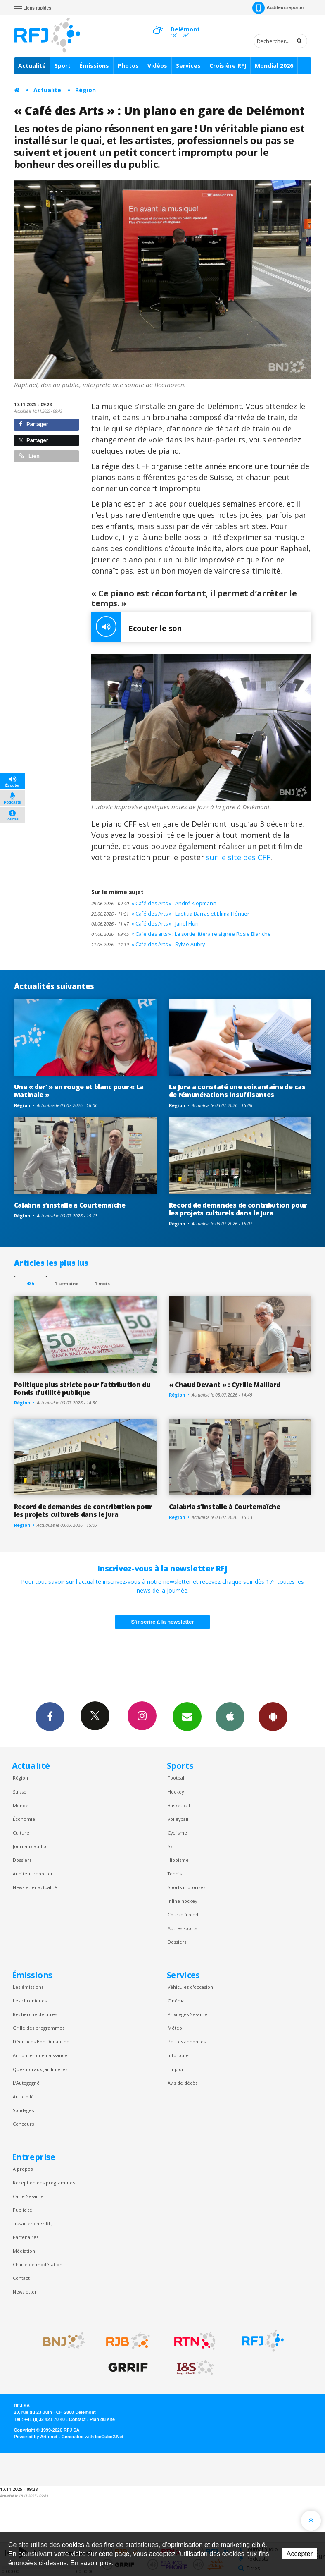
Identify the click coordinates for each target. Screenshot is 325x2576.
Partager (33, 424)
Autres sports (182, 1928)
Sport (63, 65)
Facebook (50, 1716)
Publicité (22, 2209)
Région (85, 90)
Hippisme (178, 1860)
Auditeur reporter (33, 1873)
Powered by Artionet (35, 2436)
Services (188, 65)
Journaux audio (29, 1846)
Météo (175, 2028)
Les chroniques (30, 2000)
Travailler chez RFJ (32, 2223)
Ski (171, 1846)
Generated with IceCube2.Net (92, 2436)
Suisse (19, 1791)
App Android (273, 1716)
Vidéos (157, 65)
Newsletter (25, 2291)
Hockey (176, 1791)
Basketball (179, 1805)
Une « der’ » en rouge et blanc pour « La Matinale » (79, 1090)
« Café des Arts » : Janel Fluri (145, 923)
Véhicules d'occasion (190, 1987)
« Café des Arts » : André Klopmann (153, 903)
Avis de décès (182, 2083)
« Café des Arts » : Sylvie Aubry (148, 944)
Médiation (24, 2250)
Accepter (300, 2553)
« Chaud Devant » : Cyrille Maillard (224, 1384)
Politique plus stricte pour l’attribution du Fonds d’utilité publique (82, 1388)
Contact (21, 2278)
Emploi (175, 2069)
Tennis (175, 1873)
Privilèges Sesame (187, 2014)
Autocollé (23, 2096)
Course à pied (183, 1914)
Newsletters (187, 1716)
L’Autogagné (26, 2083)
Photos (128, 65)
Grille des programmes (38, 2028)
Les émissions (28, 1987)
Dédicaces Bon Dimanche (41, 2041)
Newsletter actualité (35, 1887)
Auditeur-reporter (278, 8)
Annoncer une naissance (40, 2055)
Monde (20, 1805)
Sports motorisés (186, 1887)
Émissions (94, 65)
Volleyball (178, 1819)
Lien (29, 456)
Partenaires (25, 2237)
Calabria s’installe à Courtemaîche (70, 1205)
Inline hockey (182, 1901)
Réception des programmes (44, 2182)
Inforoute (178, 2055)
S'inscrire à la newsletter (162, 1622)
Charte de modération (37, 2264)
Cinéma (176, 2000)
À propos (23, 2169)
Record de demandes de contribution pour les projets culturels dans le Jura (238, 1209)
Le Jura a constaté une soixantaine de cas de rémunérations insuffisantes (237, 1090)
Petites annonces (187, 2041)
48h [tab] (30, 1283)
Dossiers (22, 1860)
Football (176, 1777)
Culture (21, 1832)
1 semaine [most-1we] (66, 1283)
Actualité (32, 65)
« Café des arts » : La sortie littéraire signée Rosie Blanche (181, 934)
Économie (24, 1819)
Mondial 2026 (274, 65)
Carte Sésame (28, 2196)
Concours (23, 2123)
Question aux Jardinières (40, 2069)
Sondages (23, 2110)
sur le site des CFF (237, 857)
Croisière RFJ (227, 65)
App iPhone (230, 1716)
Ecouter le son (136, 627)
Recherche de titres (35, 2014)
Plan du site (102, 2419)
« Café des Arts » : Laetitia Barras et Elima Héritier (170, 913)
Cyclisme (177, 1832)
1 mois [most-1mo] (102, 1283)
